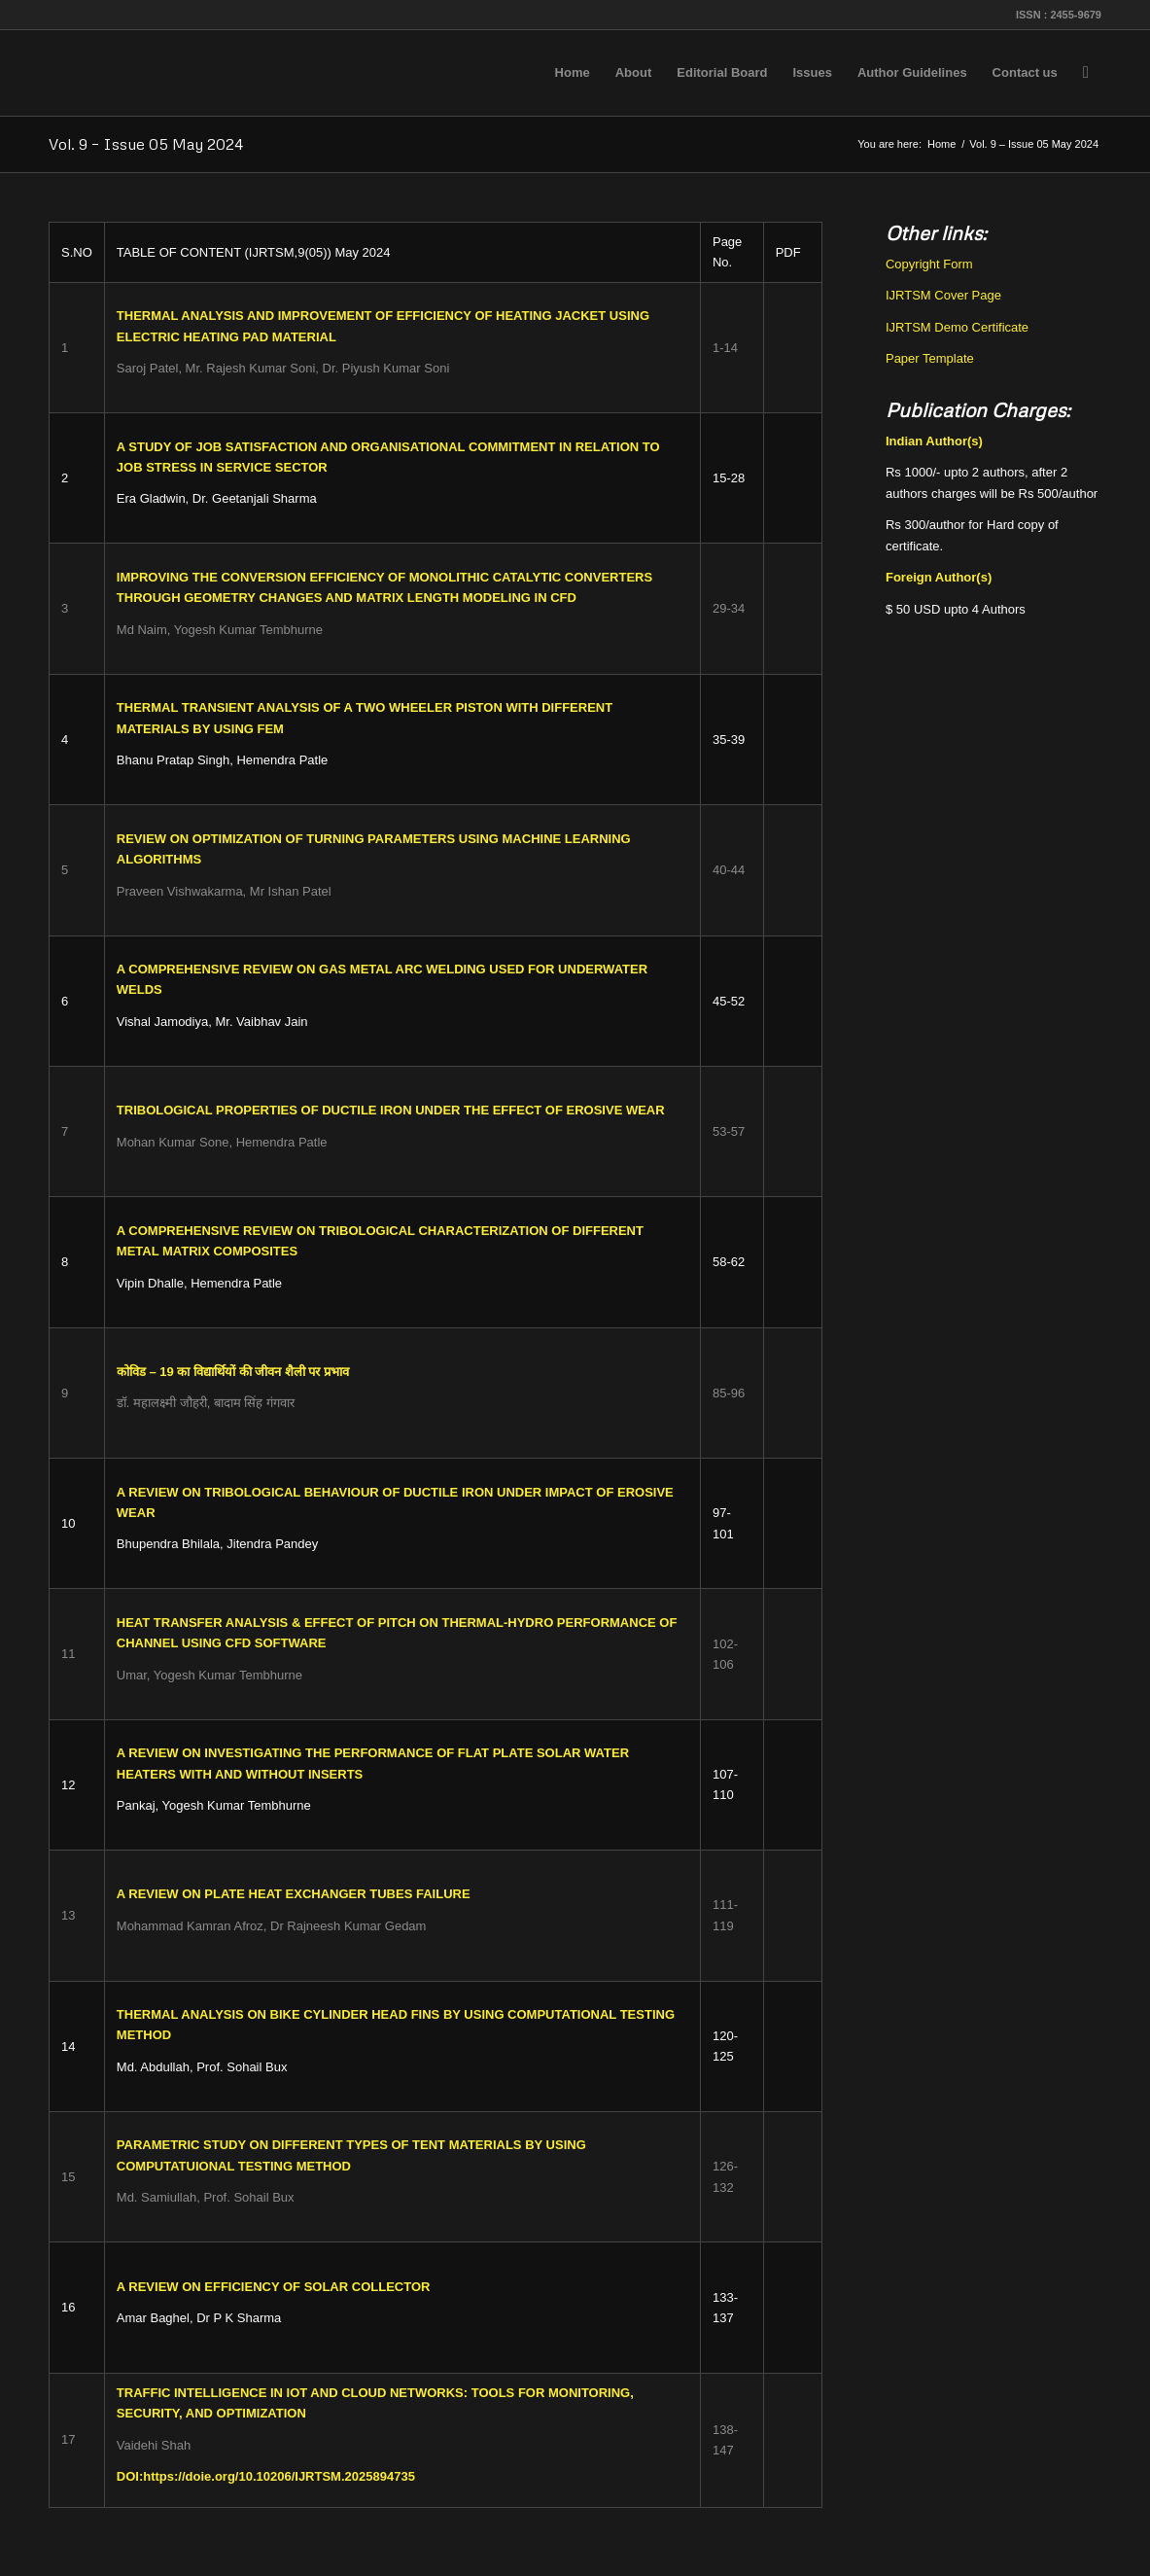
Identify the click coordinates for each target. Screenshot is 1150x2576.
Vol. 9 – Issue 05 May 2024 (146, 144)
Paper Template (930, 358)
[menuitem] (572, 73)
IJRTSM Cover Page (943, 295)
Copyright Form (929, 264)
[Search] (1085, 73)
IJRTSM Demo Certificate (957, 327)
